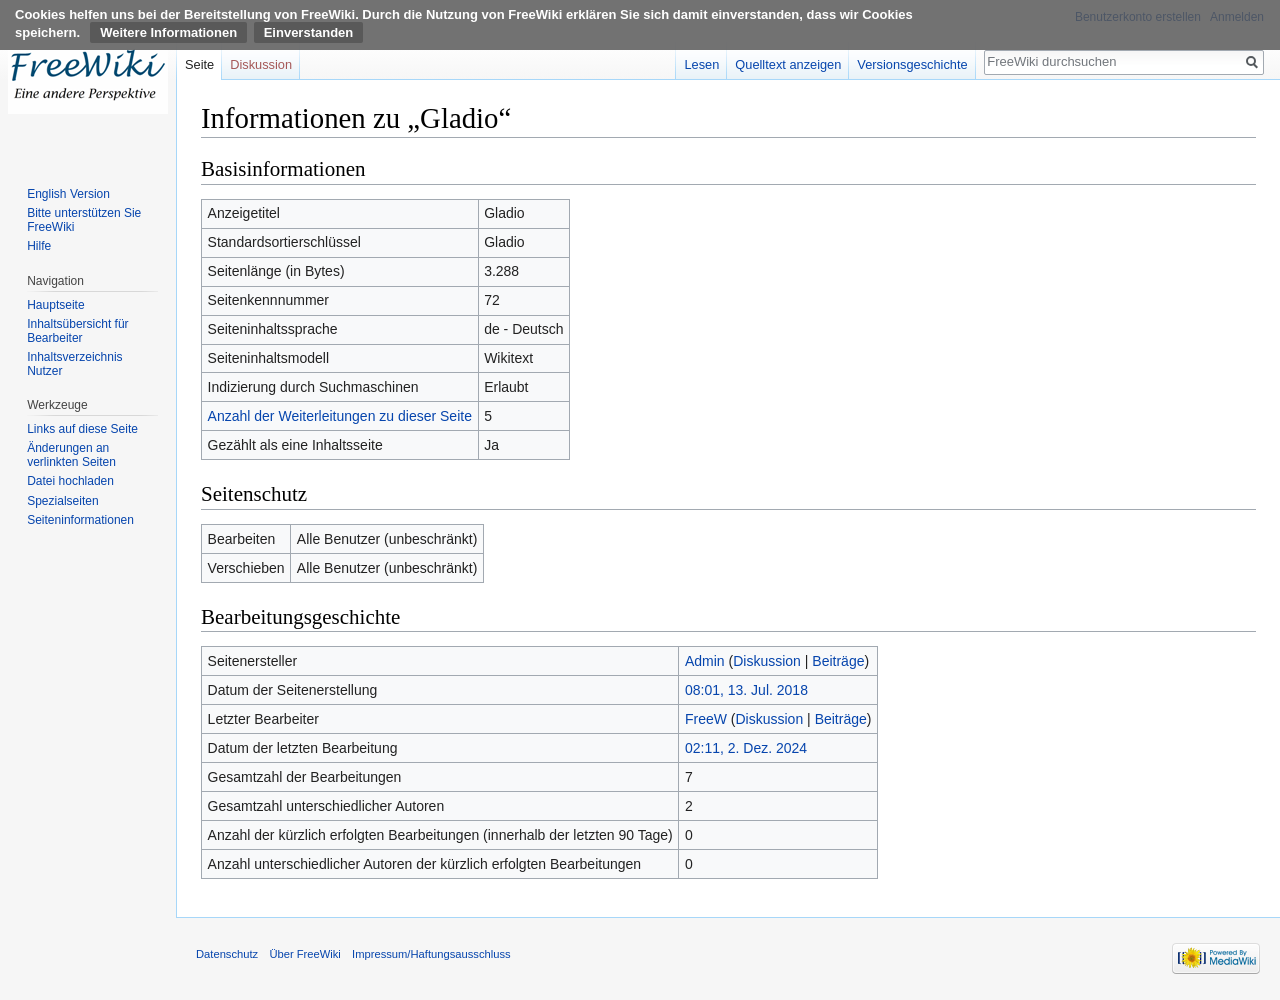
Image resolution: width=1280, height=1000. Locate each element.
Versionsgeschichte (912, 64)
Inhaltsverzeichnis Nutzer (74, 364)
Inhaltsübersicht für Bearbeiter (77, 331)
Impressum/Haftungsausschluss (431, 954)
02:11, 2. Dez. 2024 (746, 748)
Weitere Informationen (168, 32)
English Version (68, 194)
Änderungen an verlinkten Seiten (71, 455)
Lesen (701, 64)
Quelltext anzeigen (788, 64)
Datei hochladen (70, 481)
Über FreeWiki (304, 954)
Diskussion (767, 661)
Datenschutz (227, 954)
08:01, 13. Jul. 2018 (746, 690)
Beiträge (838, 661)
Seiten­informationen (80, 520)
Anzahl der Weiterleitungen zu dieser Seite (340, 416)
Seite (199, 64)
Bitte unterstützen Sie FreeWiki (84, 220)
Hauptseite (55, 305)
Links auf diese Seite (82, 429)
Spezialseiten (62, 501)
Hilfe (39, 246)
